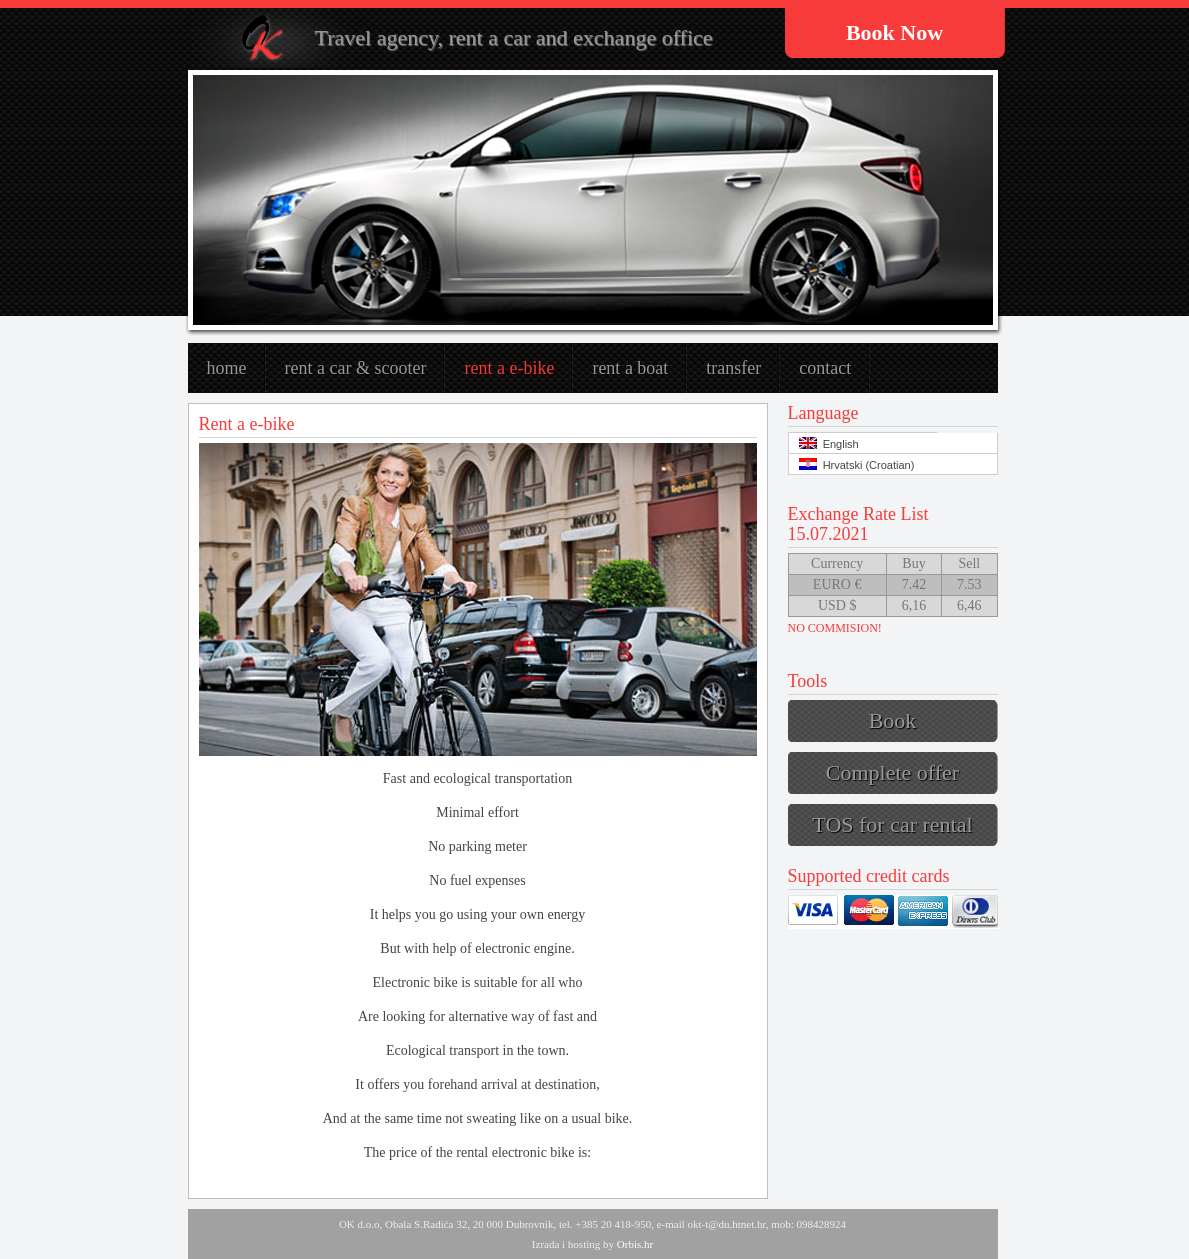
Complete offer (892, 772)
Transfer (733, 368)
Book (893, 720)
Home (227, 368)
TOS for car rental (892, 824)
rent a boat (630, 368)
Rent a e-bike (509, 368)
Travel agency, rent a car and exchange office (514, 37)
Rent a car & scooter (356, 368)
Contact (825, 368)
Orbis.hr (635, 1244)
